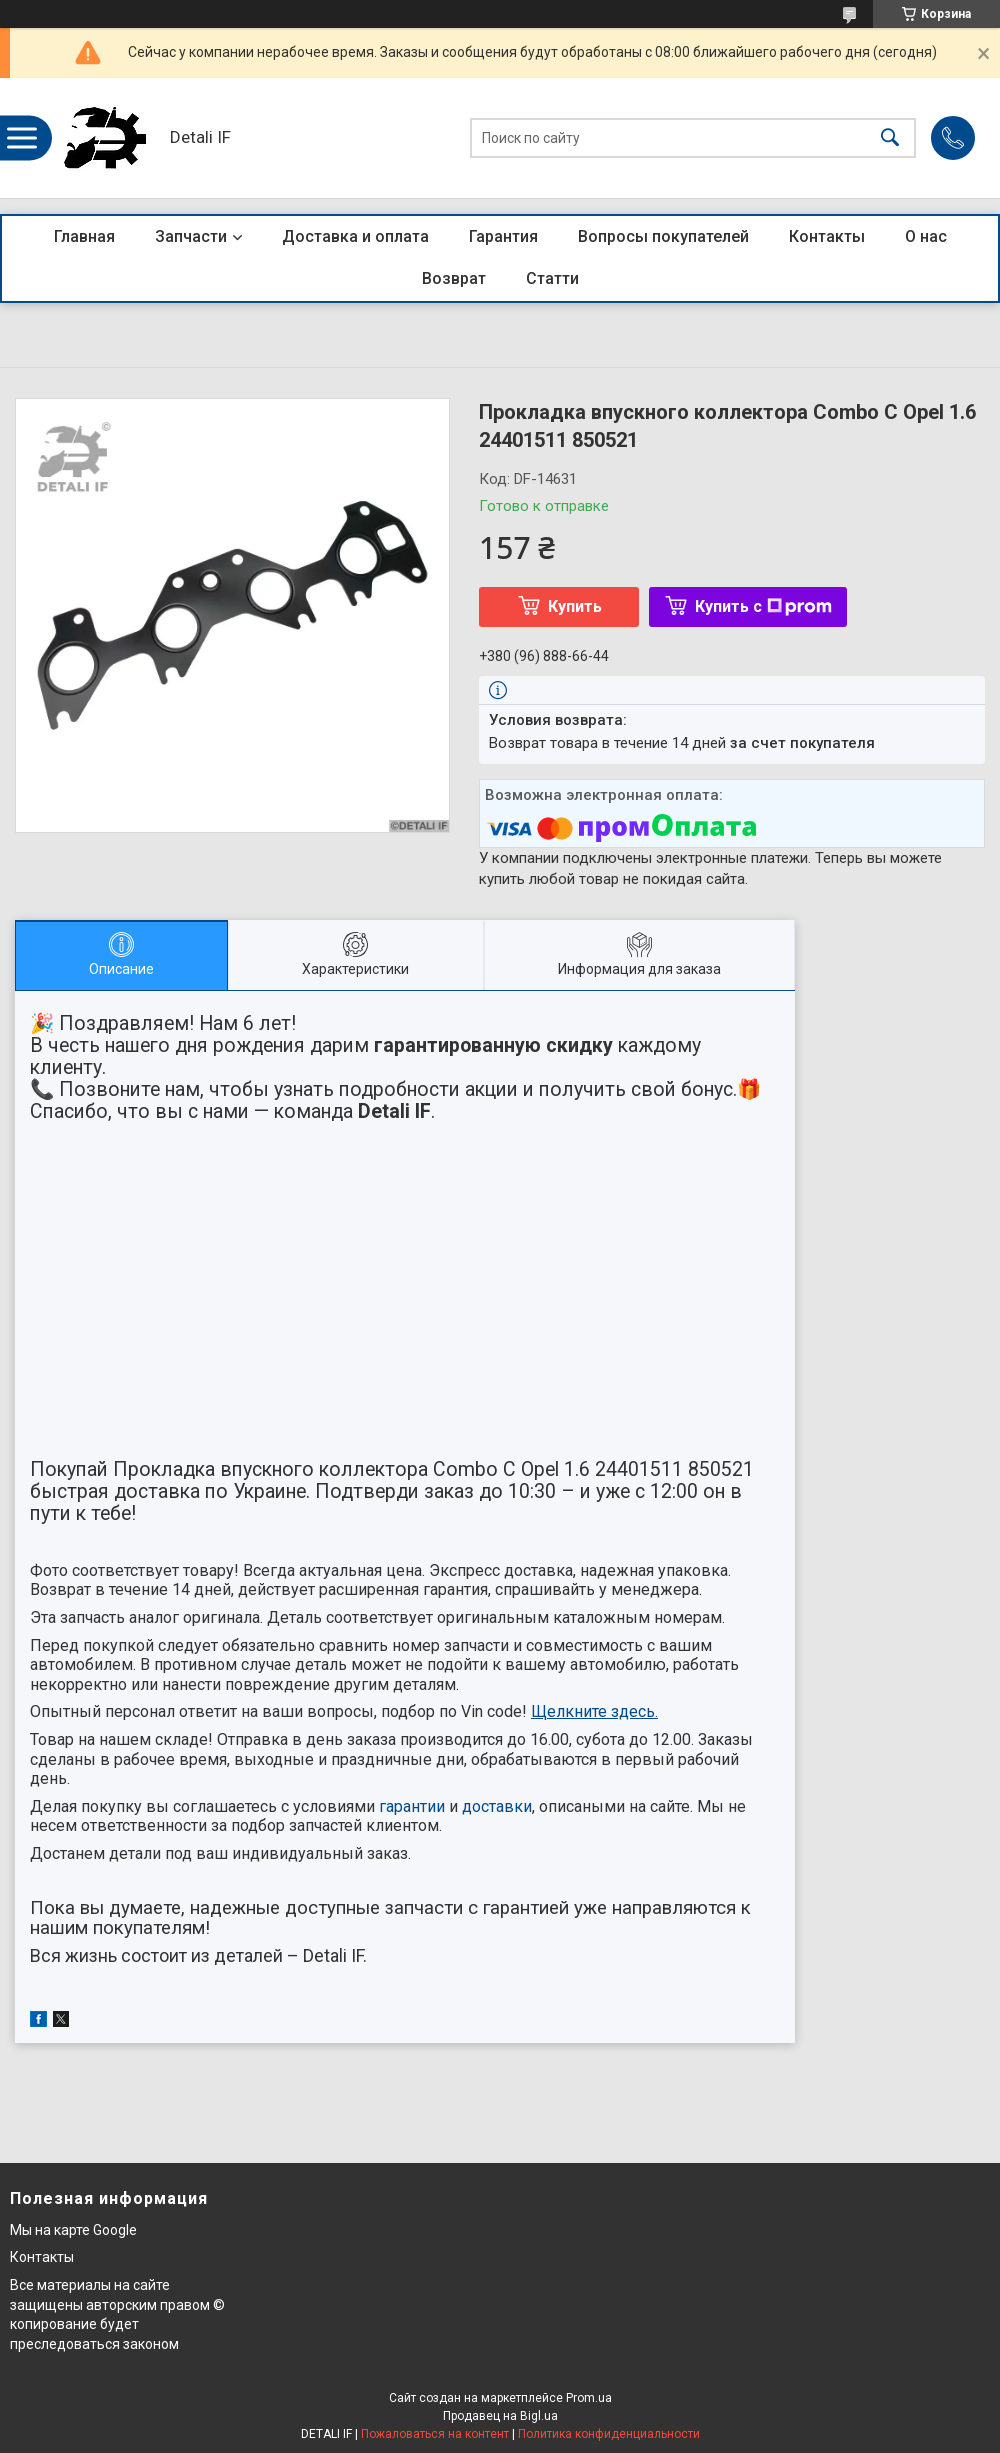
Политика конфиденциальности (609, 2434)
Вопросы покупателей (663, 236)
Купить (575, 606)
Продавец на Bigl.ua (500, 2416)
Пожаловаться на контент (435, 2434)
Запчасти (191, 236)
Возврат (454, 278)
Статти (552, 278)
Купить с (763, 606)
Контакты (827, 236)
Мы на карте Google (73, 2230)
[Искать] (890, 138)
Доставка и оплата (355, 236)
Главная (84, 236)
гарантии (412, 1806)
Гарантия (503, 236)
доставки (497, 1806)
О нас (926, 236)
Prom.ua (589, 2398)
